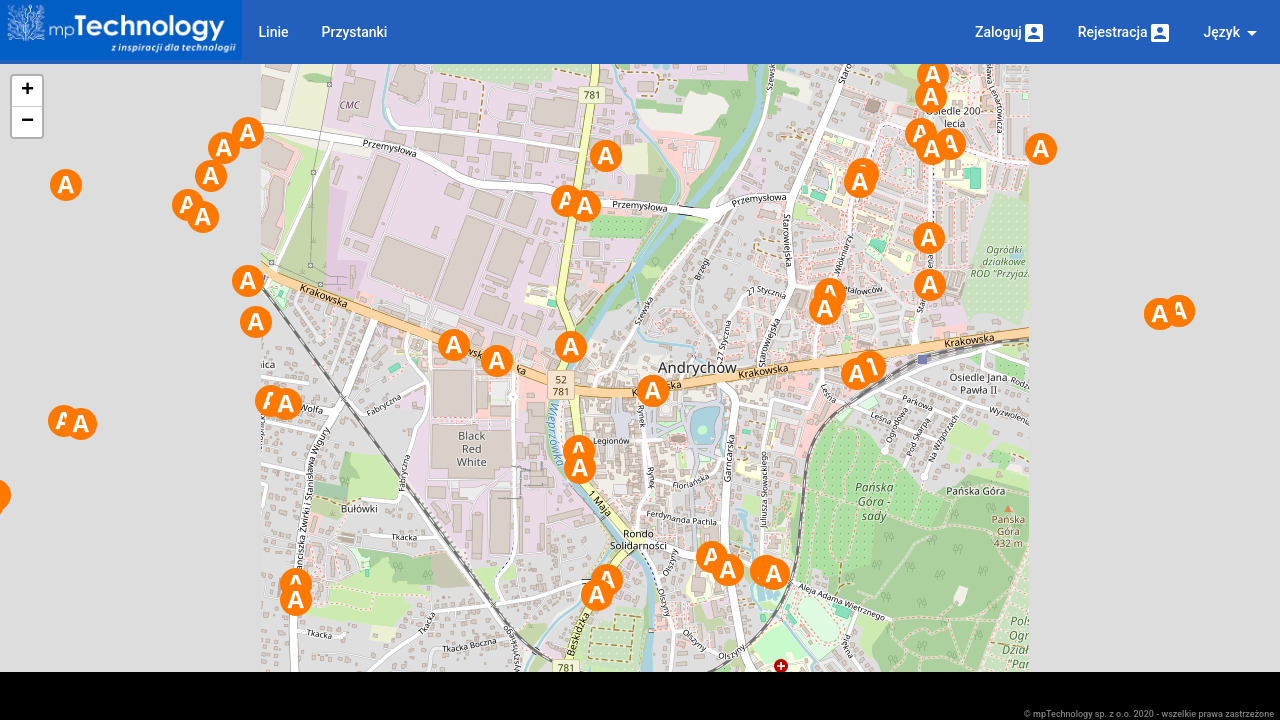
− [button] (27, 122)
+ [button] (27, 91)
